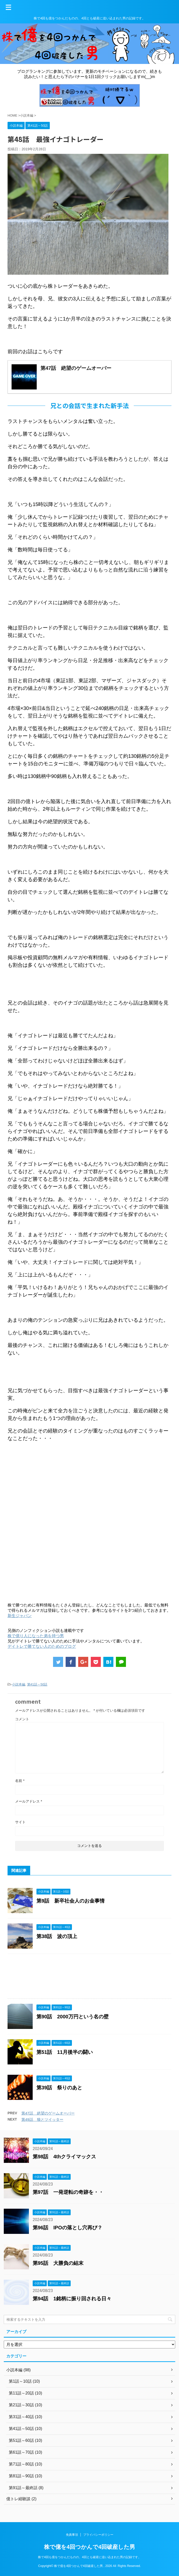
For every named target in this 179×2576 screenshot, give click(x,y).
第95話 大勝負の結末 (58, 2263)
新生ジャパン (20, 1616)
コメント (22, 1719)
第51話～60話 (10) (25, 2440)
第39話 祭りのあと (59, 2087)
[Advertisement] (50, 1487)
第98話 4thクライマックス (64, 2156)
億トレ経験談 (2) (21, 2499)
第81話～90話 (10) (25, 2476)
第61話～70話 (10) (25, 2452)
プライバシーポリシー (98, 2534)
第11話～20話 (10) (25, 2393)
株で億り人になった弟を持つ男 (36, 1636)
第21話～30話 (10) (25, 2405)
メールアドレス (28, 1801)
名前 (19, 1781)
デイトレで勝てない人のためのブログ (42, 1646)
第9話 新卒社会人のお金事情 (70, 1901)
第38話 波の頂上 (56, 1936)
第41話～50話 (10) (25, 2428)
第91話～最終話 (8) (26, 2488)
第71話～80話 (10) (25, 2464)
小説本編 (18, 1684)
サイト (20, 1822)
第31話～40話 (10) (25, 2417)
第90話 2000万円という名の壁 (72, 2016)
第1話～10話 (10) (24, 2381)
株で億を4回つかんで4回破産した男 (89, 2547)
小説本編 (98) (18, 2370)
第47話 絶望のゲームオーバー (48, 2113)
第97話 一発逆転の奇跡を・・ (68, 2192)
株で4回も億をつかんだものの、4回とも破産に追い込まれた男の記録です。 (89, 2557)
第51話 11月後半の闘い (64, 2052)
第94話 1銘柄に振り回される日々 (72, 2298)
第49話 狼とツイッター (42, 2119)
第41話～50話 (37, 1684)
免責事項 (72, 2534)
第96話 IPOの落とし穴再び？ (67, 2227)
